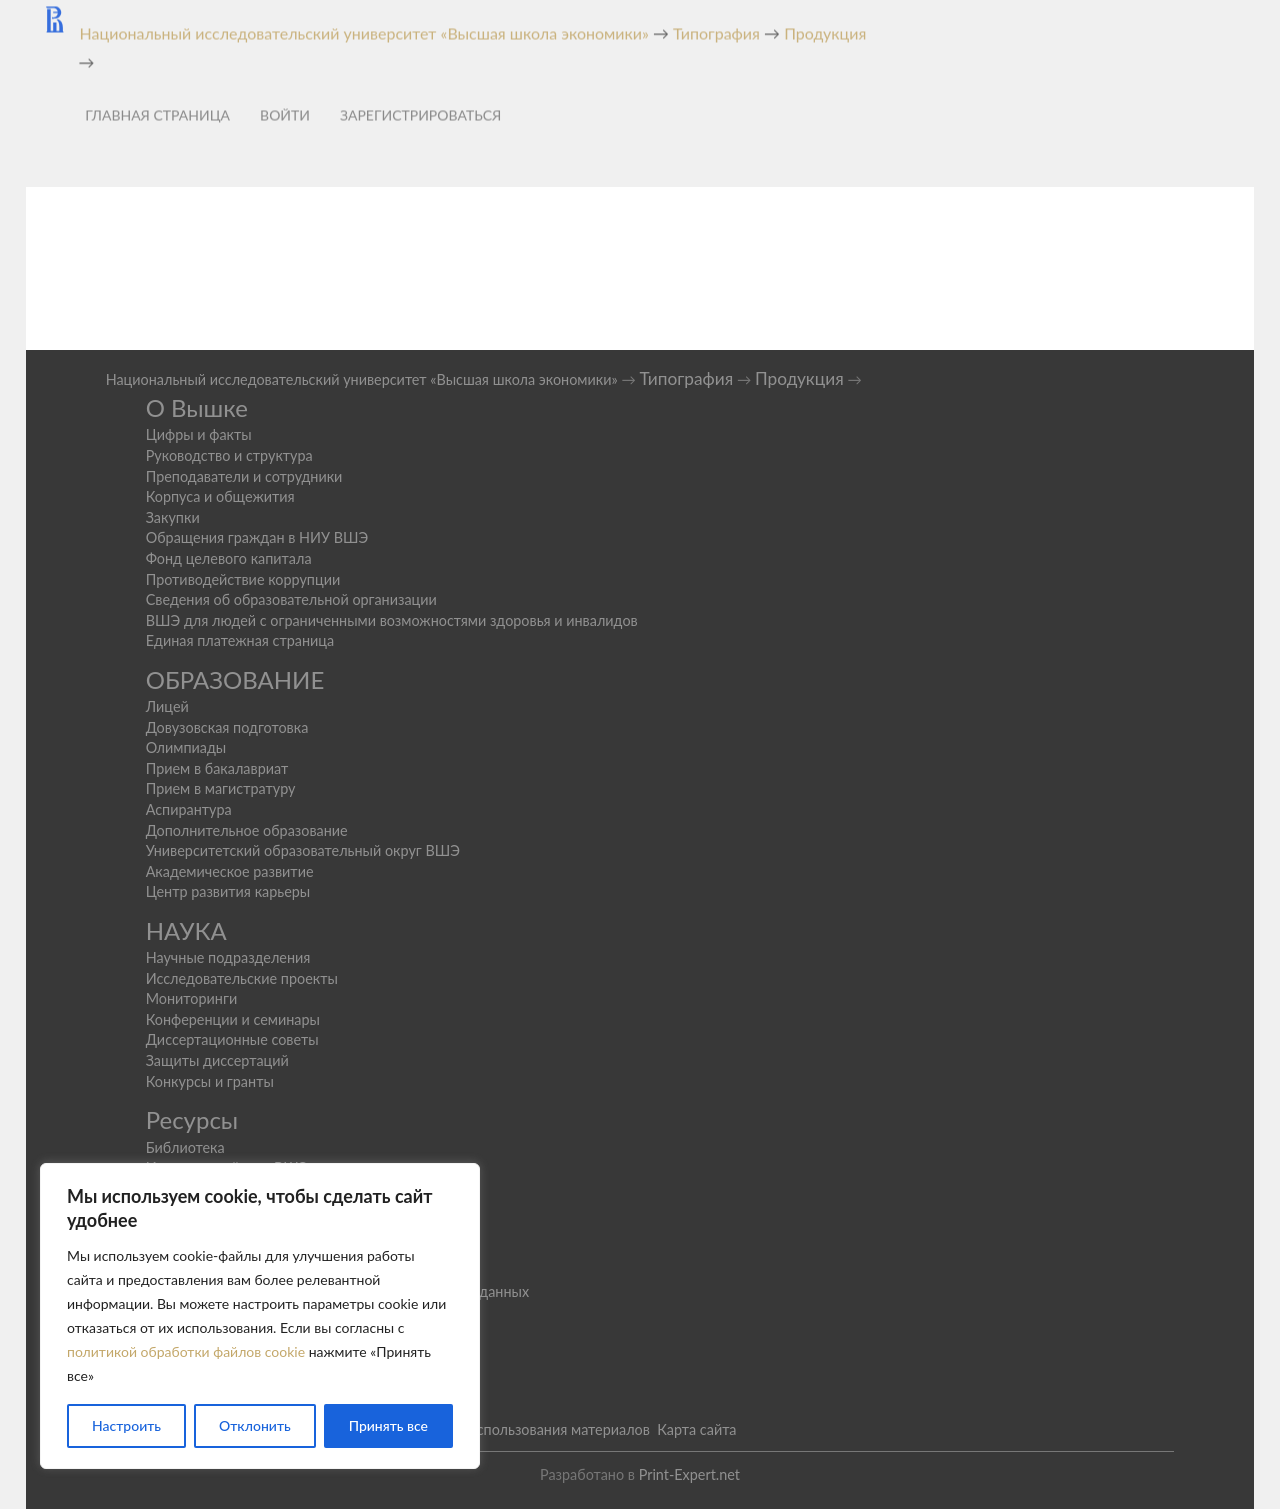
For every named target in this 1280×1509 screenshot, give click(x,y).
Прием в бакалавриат (217, 768)
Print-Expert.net (689, 1474)
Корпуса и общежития (220, 496)
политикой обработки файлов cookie (186, 1351)
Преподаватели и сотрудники (244, 476)
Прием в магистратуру (221, 788)
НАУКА (186, 930)
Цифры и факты (199, 434)
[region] (260, 1316)
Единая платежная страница (240, 640)
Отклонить (255, 1425)
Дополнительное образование (247, 830)
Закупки (173, 517)
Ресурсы (192, 1119)
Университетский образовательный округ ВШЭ (303, 850)
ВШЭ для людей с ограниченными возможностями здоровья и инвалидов (392, 620)
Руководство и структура (229, 455)
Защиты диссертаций (217, 1060)
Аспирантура (189, 809)
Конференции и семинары (233, 1019)
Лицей (167, 706)
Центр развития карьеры (228, 891)
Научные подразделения (228, 957)
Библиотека (185, 1147)
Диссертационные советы (232, 1039)
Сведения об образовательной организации (291, 599)
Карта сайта (696, 1429)
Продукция (799, 378)
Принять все (388, 1425)
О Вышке (197, 407)
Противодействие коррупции (243, 579)
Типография (686, 378)
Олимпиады (186, 747)
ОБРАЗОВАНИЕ (235, 679)
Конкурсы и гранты (210, 1081)
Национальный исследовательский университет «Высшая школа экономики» (362, 379)
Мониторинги (192, 998)
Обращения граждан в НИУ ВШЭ (257, 537)
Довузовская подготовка (227, 727)
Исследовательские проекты (242, 978)
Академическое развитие (230, 871)
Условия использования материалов (530, 1429)
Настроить (126, 1425)
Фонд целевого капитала (229, 558)
